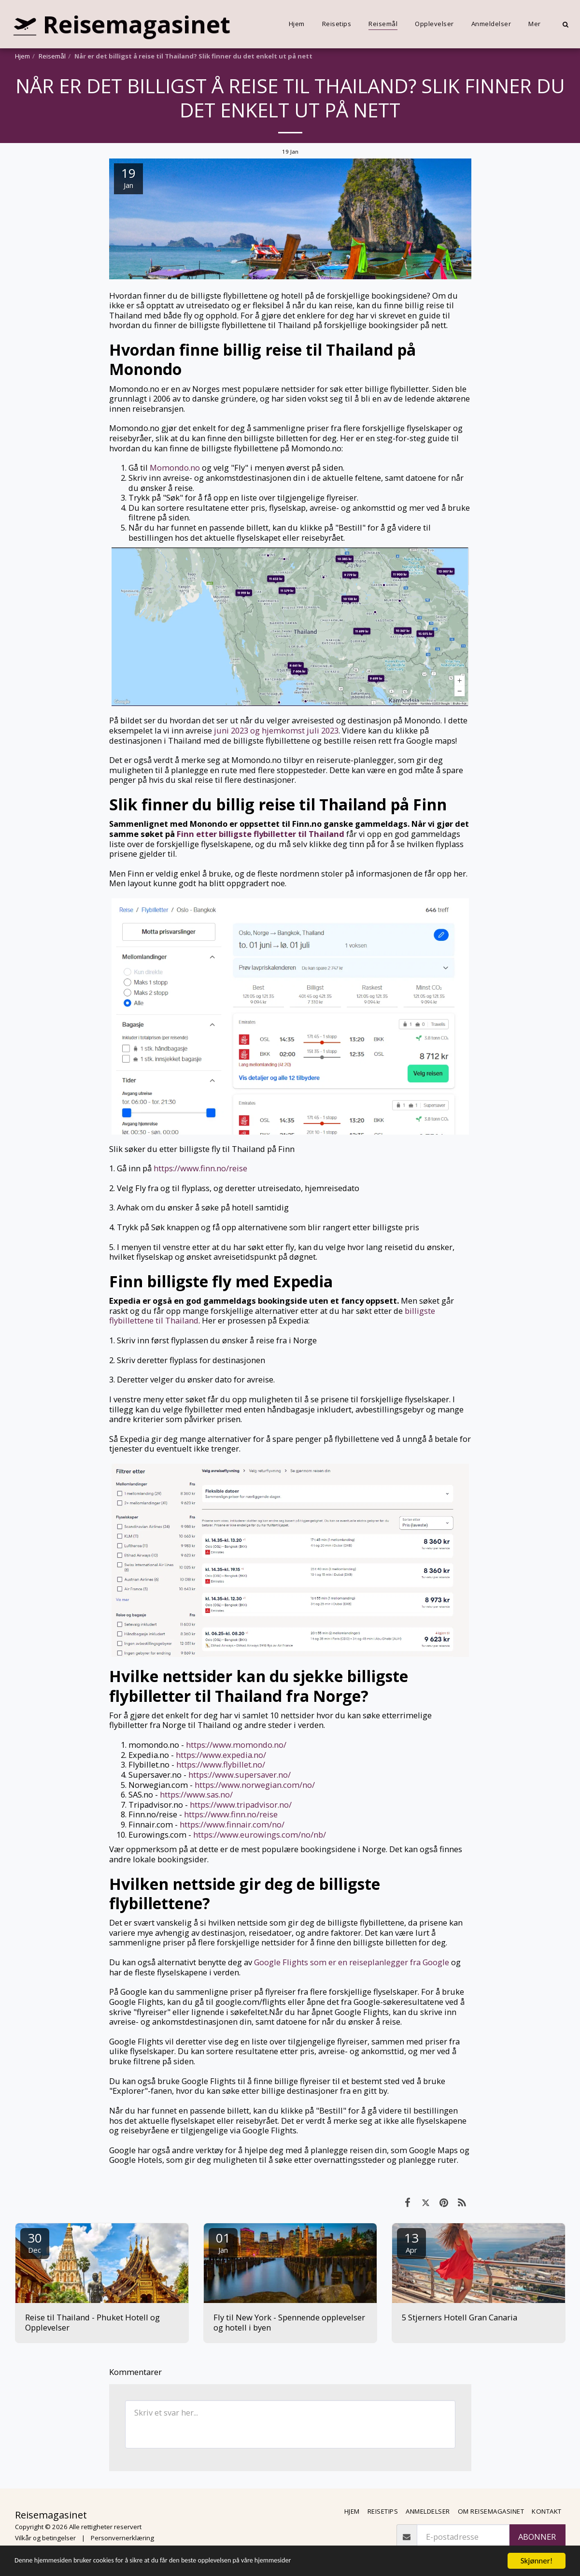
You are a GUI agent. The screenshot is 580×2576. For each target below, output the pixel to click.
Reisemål (52, 56)
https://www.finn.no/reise (200, 1168)
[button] (565, 24)
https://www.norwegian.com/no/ (255, 1784)
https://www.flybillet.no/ (220, 1764)
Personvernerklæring (122, 2537)
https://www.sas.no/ (196, 1794)
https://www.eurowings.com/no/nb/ (259, 1834)
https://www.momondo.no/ (236, 1744)
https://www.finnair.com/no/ (232, 1824)
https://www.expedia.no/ (221, 1754)
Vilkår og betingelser (45, 2537)
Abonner (537, 2536)
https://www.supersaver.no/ (239, 1774)
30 (34, 2242)
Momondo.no (175, 467)
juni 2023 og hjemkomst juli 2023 (276, 730)
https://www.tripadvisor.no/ (241, 1804)
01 (223, 2242)
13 (411, 2242)
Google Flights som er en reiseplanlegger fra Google (351, 1962)
